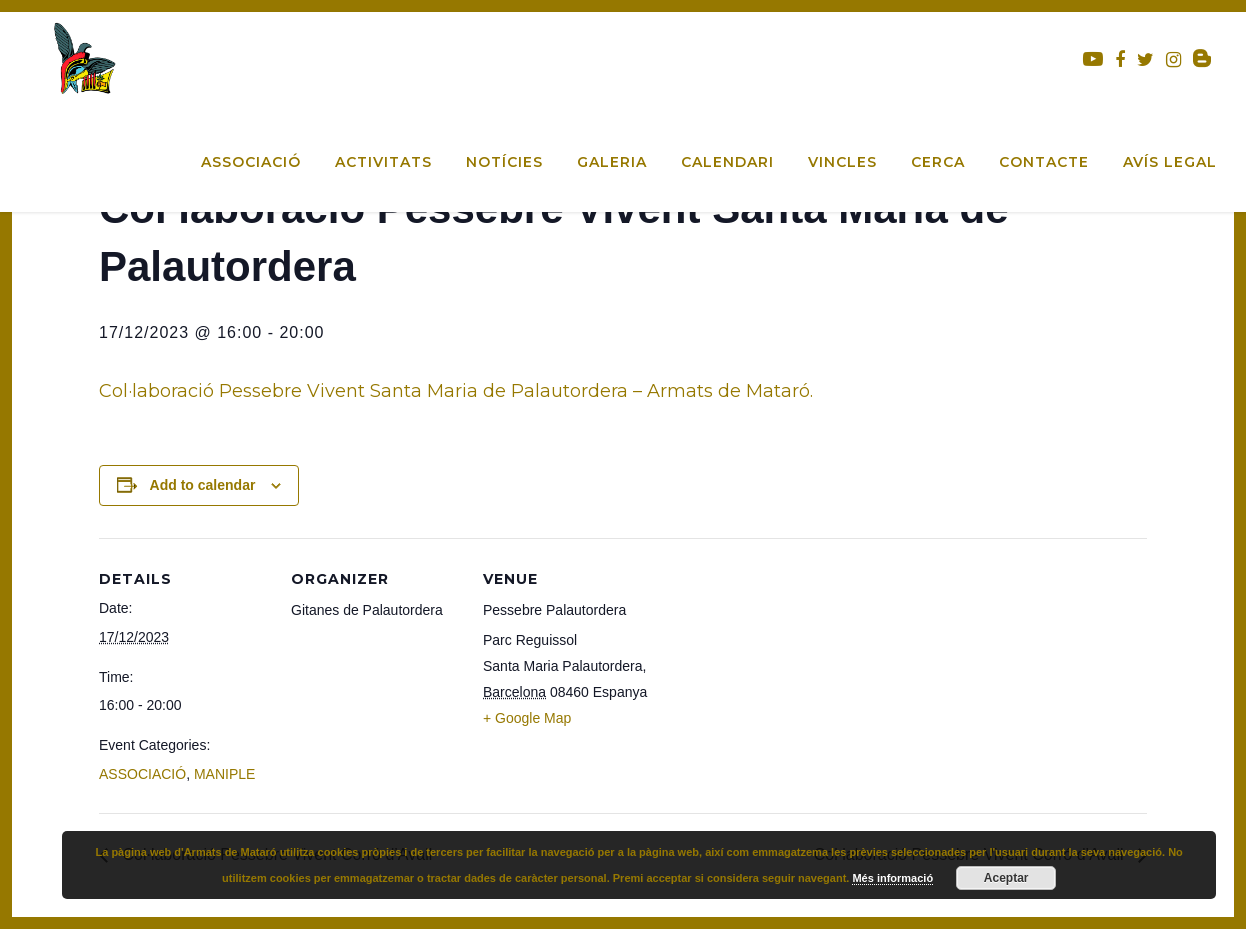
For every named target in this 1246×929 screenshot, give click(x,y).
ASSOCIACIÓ (142, 774)
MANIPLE (224, 774)
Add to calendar (203, 485)
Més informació (892, 878)
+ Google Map (527, 718)
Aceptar (1006, 878)
